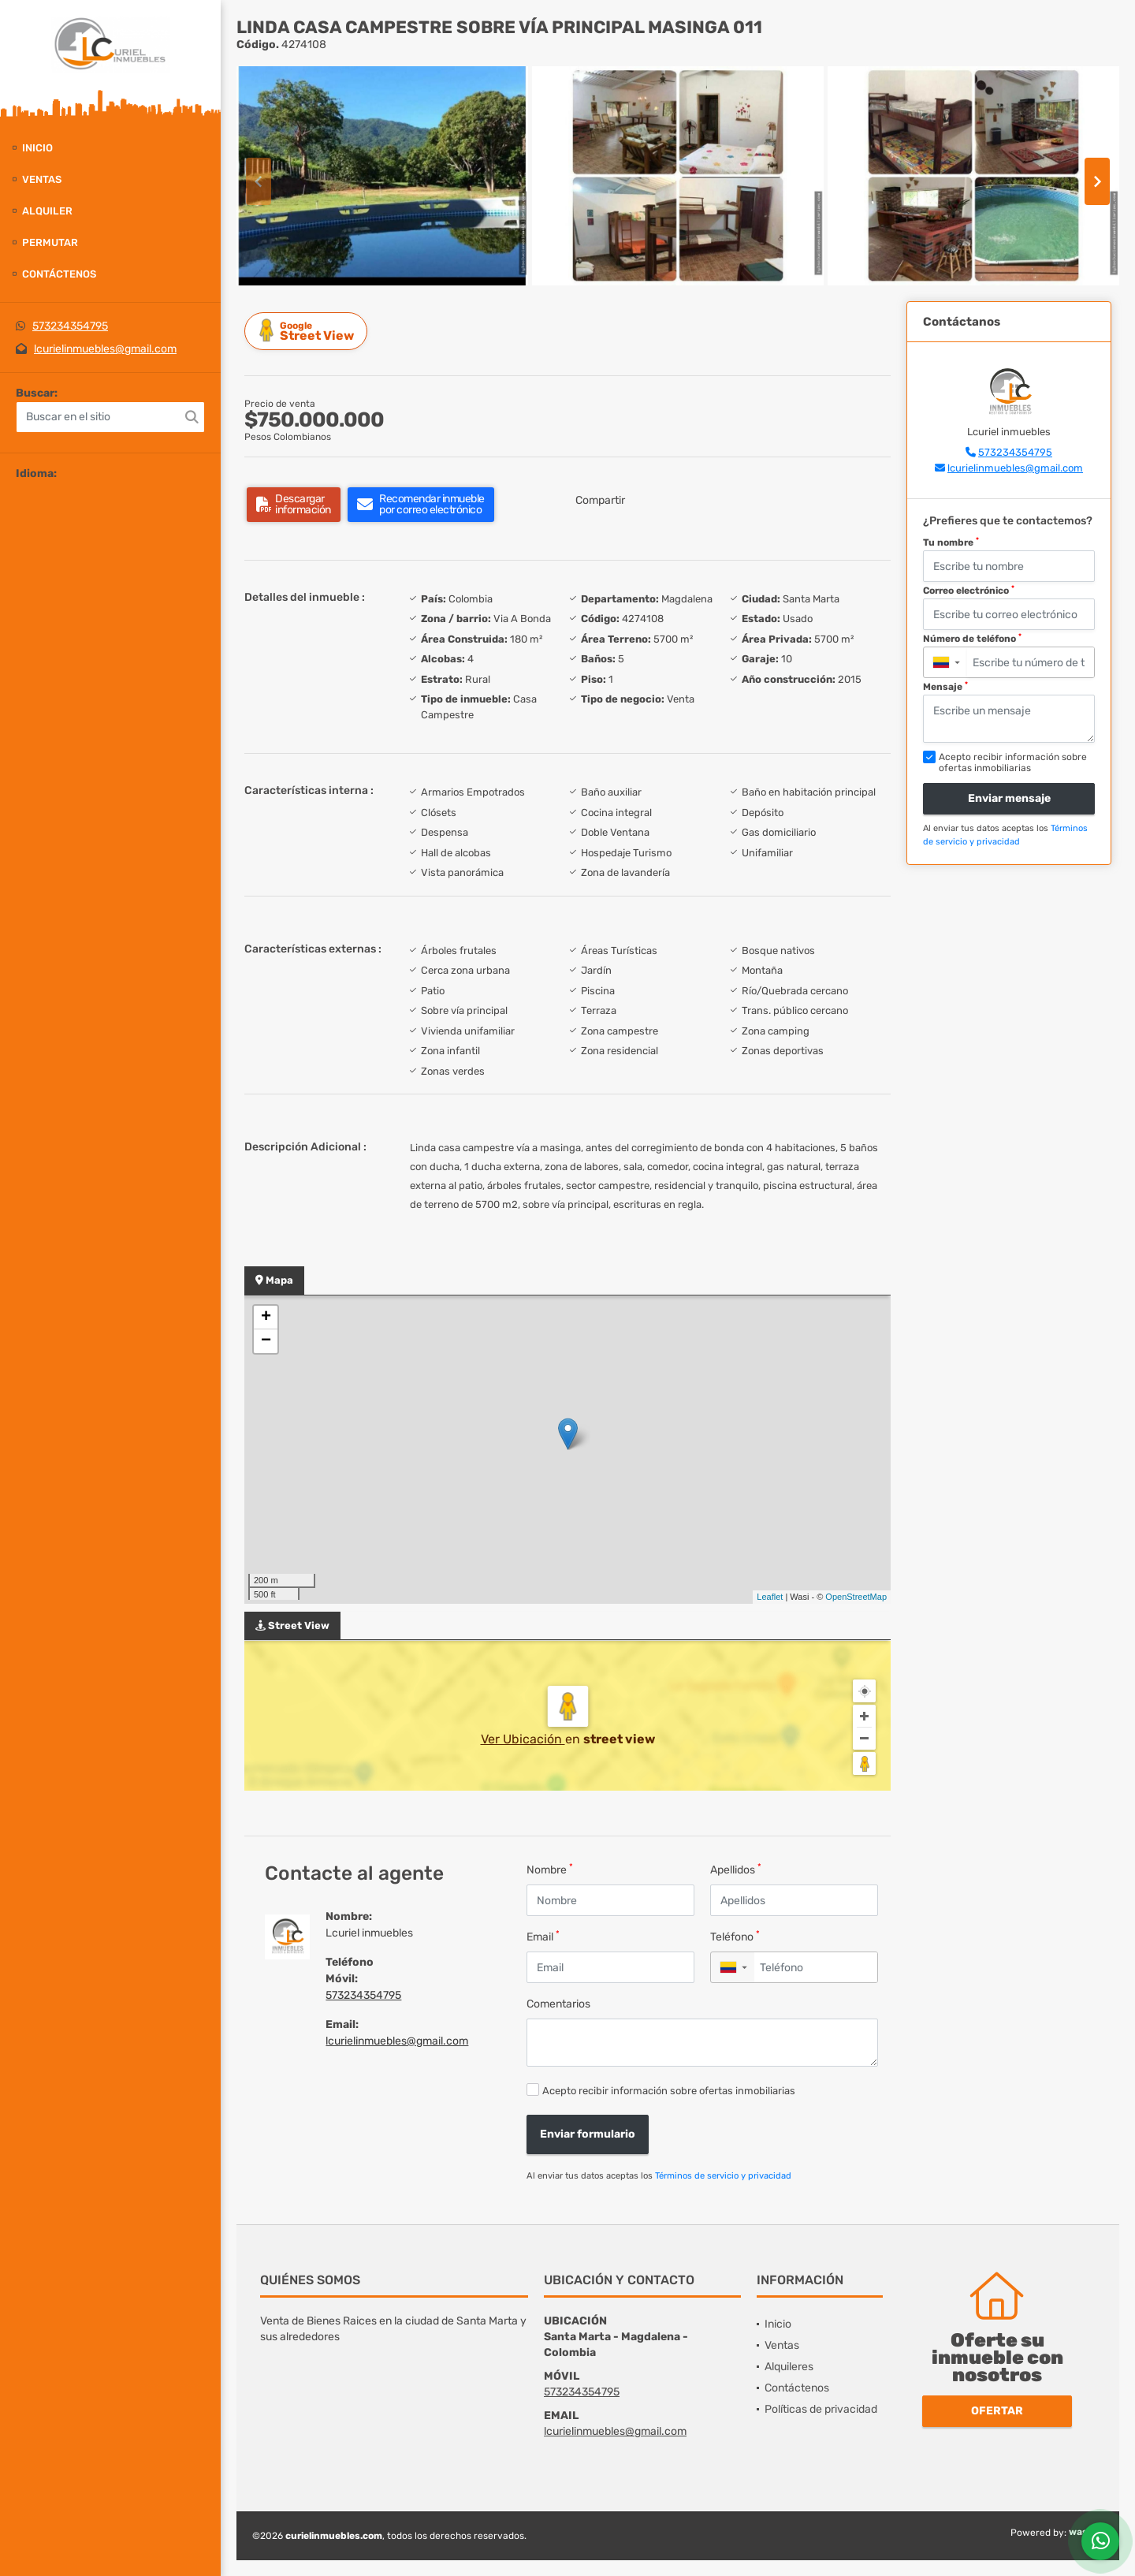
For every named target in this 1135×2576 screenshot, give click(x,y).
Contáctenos (59, 274)
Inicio (37, 148)
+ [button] (266, 1317)
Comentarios (558, 2004)
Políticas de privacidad (821, 2409)
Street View (308, 331)
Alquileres (789, 2366)
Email (543, 1936)
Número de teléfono (972, 638)
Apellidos (735, 1869)
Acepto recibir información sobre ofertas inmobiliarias (668, 2091)
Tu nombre (951, 542)
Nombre (550, 1869)
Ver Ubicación (523, 1739)
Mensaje (945, 686)
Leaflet (770, 1596)
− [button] (266, 1341)
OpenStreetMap (856, 1596)
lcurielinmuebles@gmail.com (105, 349)
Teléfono (735, 1936)
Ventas (41, 179)
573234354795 (70, 326)
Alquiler (47, 211)
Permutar (50, 242)
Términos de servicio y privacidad (723, 2176)
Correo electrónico (968, 590)
